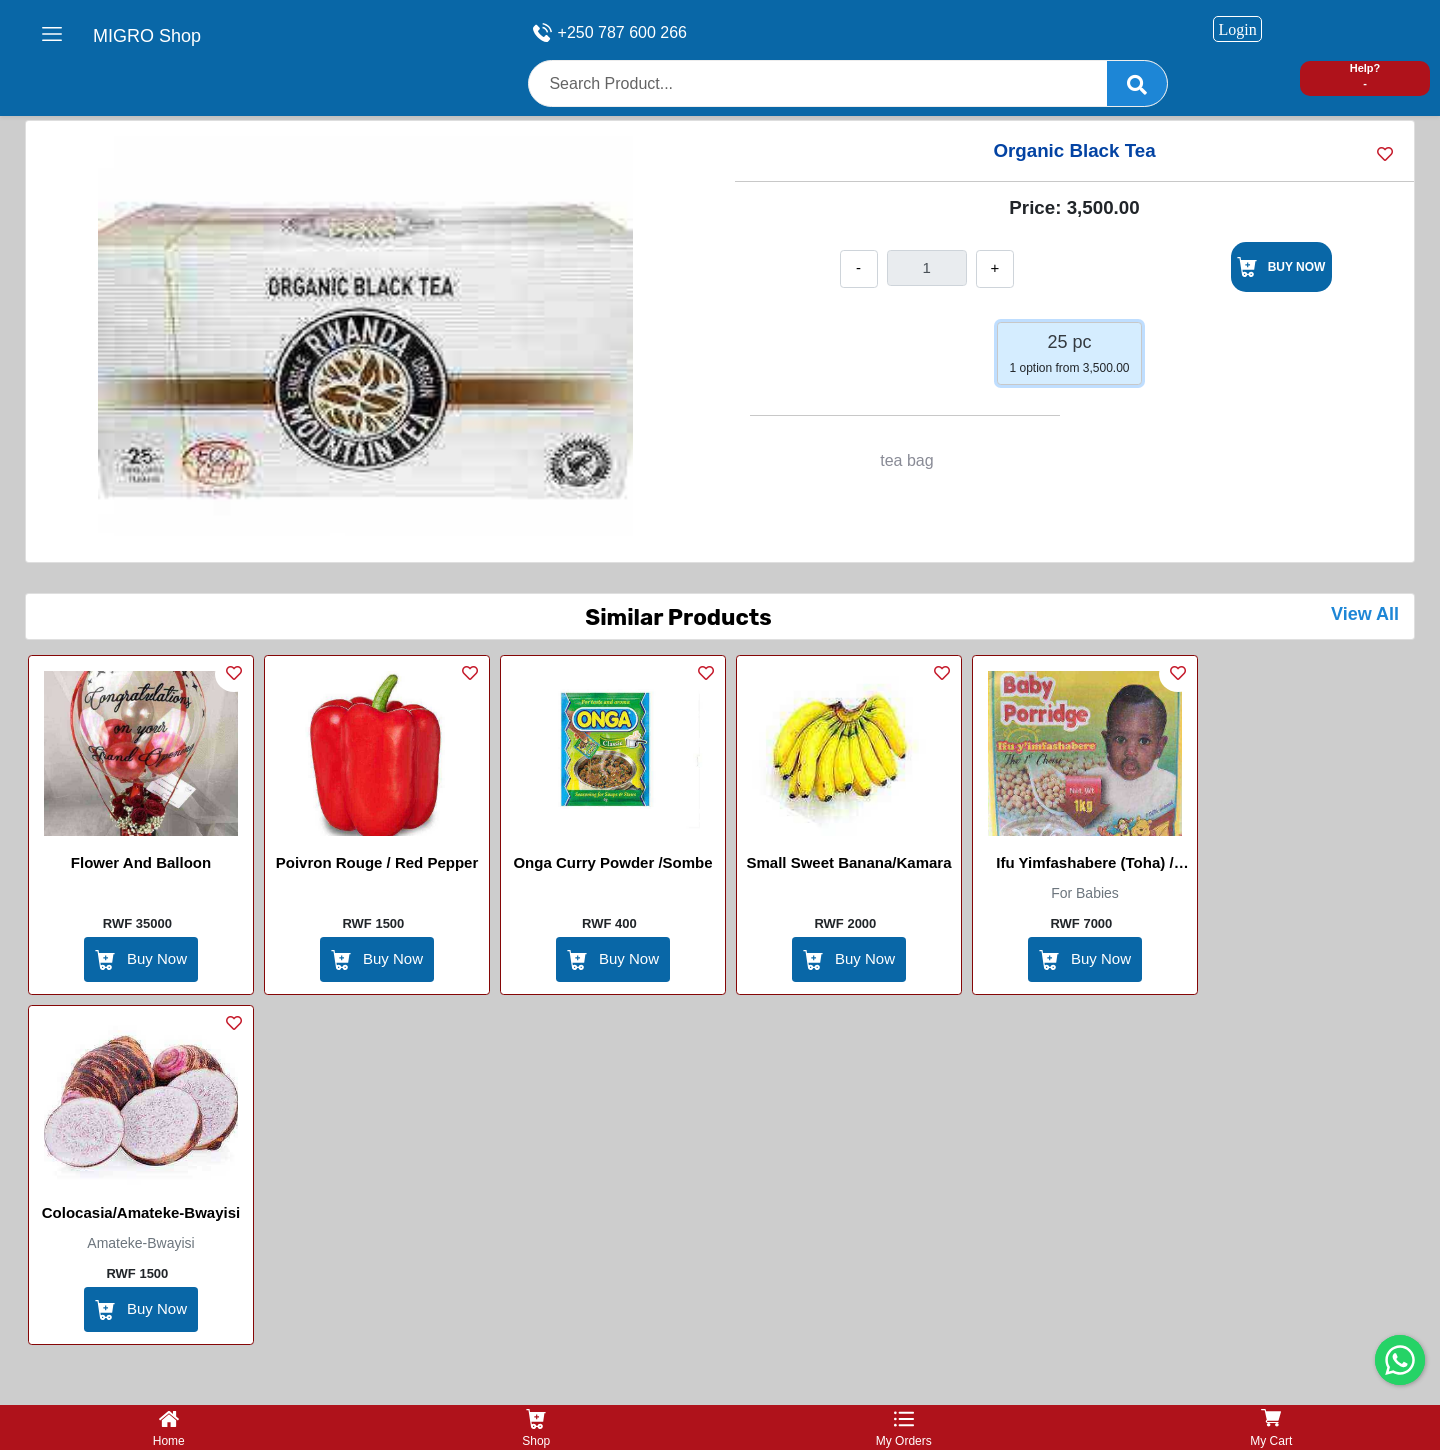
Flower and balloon (141, 862)
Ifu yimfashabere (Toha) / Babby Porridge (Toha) (1084, 866)
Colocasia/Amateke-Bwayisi (141, 1212)
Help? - (1365, 75)
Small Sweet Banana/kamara (848, 862)
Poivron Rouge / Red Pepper (377, 862)
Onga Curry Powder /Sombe (612, 862)
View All (1365, 614)
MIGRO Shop (147, 36)
